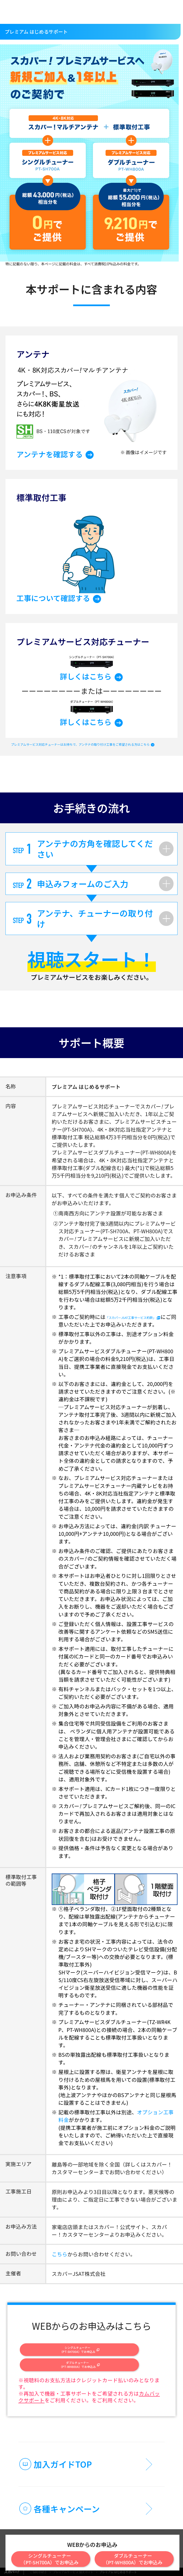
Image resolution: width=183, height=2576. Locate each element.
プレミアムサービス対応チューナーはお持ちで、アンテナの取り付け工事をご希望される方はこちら (80, 744)
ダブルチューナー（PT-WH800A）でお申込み (77, 2365)
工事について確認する (53, 598)
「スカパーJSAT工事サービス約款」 (131, 1317)
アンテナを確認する (49, 454)
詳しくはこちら (86, 676)
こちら (59, 2254)
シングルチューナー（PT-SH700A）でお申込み (77, 2349)
